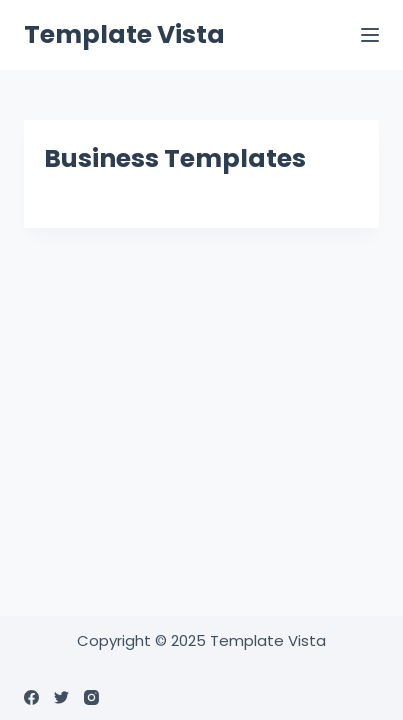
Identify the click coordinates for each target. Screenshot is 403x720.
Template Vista (124, 34)
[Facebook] (31, 697)
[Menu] (370, 35)
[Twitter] (61, 697)
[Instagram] (91, 697)
